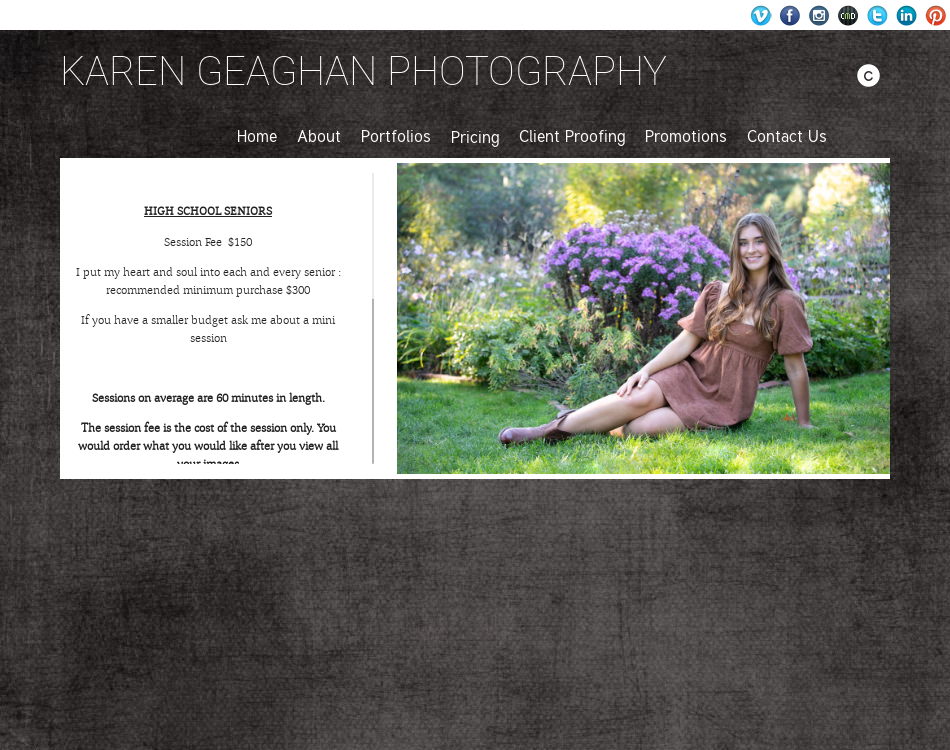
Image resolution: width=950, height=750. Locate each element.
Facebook (790, 15)
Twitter (877, 15)
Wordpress (761, 15)
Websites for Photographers (848, 15)
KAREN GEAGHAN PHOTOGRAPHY (363, 70)
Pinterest (935, 15)
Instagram (819, 15)
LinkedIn (906, 15)
